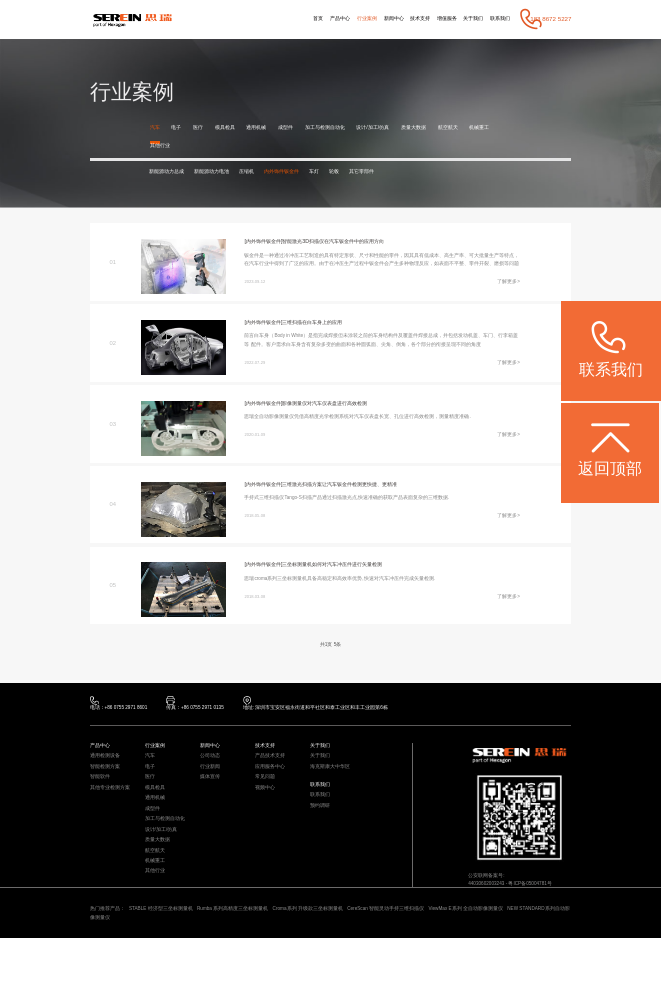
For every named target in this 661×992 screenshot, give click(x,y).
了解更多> (506, 302)
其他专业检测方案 (114, 822)
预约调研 (322, 842)
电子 (179, 127)
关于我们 (465, 18)
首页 (281, 18)
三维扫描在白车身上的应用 (326, 335)
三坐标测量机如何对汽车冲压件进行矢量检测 (350, 588)
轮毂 (370, 174)
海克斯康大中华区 (334, 797)
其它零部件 (403, 174)
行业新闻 (212, 797)
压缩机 (266, 174)
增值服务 (434, 18)
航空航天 (486, 127)
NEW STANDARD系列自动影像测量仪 (162, 971)
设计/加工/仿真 (400, 127)
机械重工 (162, 146)
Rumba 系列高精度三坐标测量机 (260, 960)
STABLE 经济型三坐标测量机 (175, 960)
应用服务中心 (273, 797)
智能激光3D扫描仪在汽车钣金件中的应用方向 (351, 244)
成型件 (301, 127)
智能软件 (102, 809)
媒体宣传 (212, 809)
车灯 (346, 174)
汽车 (156, 127)
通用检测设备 (108, 785)
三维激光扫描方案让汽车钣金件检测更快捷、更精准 (359, 507)
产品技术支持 (273, 785)
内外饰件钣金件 (308, 174)
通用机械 (268, 127)
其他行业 (197, 146)
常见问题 (267, 809)
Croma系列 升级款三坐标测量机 (350, 960)
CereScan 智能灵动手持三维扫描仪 (444, 960)
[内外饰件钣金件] (266, 244)
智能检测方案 (108, 797)
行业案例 (339, 18)
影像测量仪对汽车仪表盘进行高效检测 (341, 426)
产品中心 (307, 18)
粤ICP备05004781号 (542, 913)
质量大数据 (447, 127)
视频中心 (267, 822)
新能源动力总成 (171, 174)
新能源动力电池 (224, 174)
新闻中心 (371, 18)
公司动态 (212, 785)
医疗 (203, 127)
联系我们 (498, 18)
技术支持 (402, 18)
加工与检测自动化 (346, 127)
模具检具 (233, 127)
